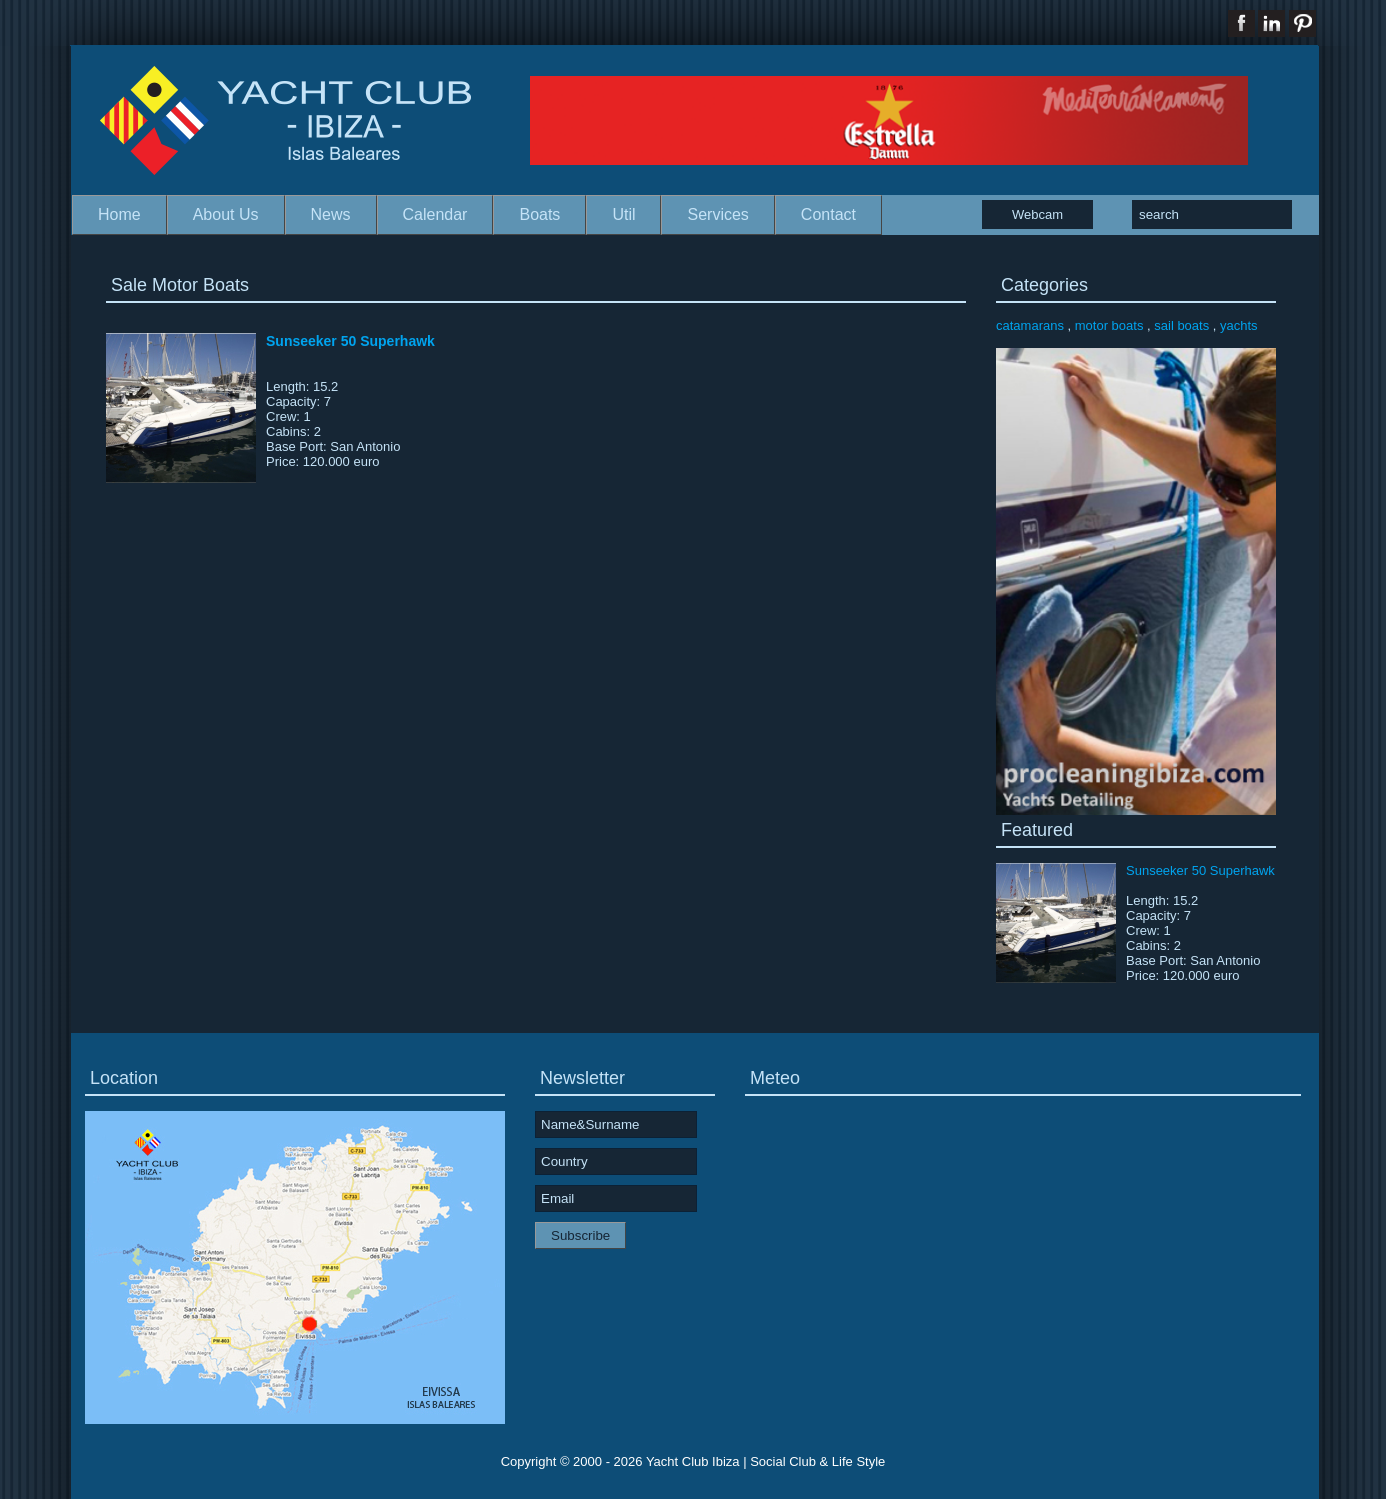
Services (717, 214)
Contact (828, 214)
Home (119, 214)
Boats (539, 214)
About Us (226, 214)
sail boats (1181, 325)
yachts (1239, 325)
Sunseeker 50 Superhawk (350, 341)
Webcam (1037, 214)
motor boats (1109, 325)
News (331, 214)
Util (623, 214)
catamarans (1030, 325)
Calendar (435, 214)
